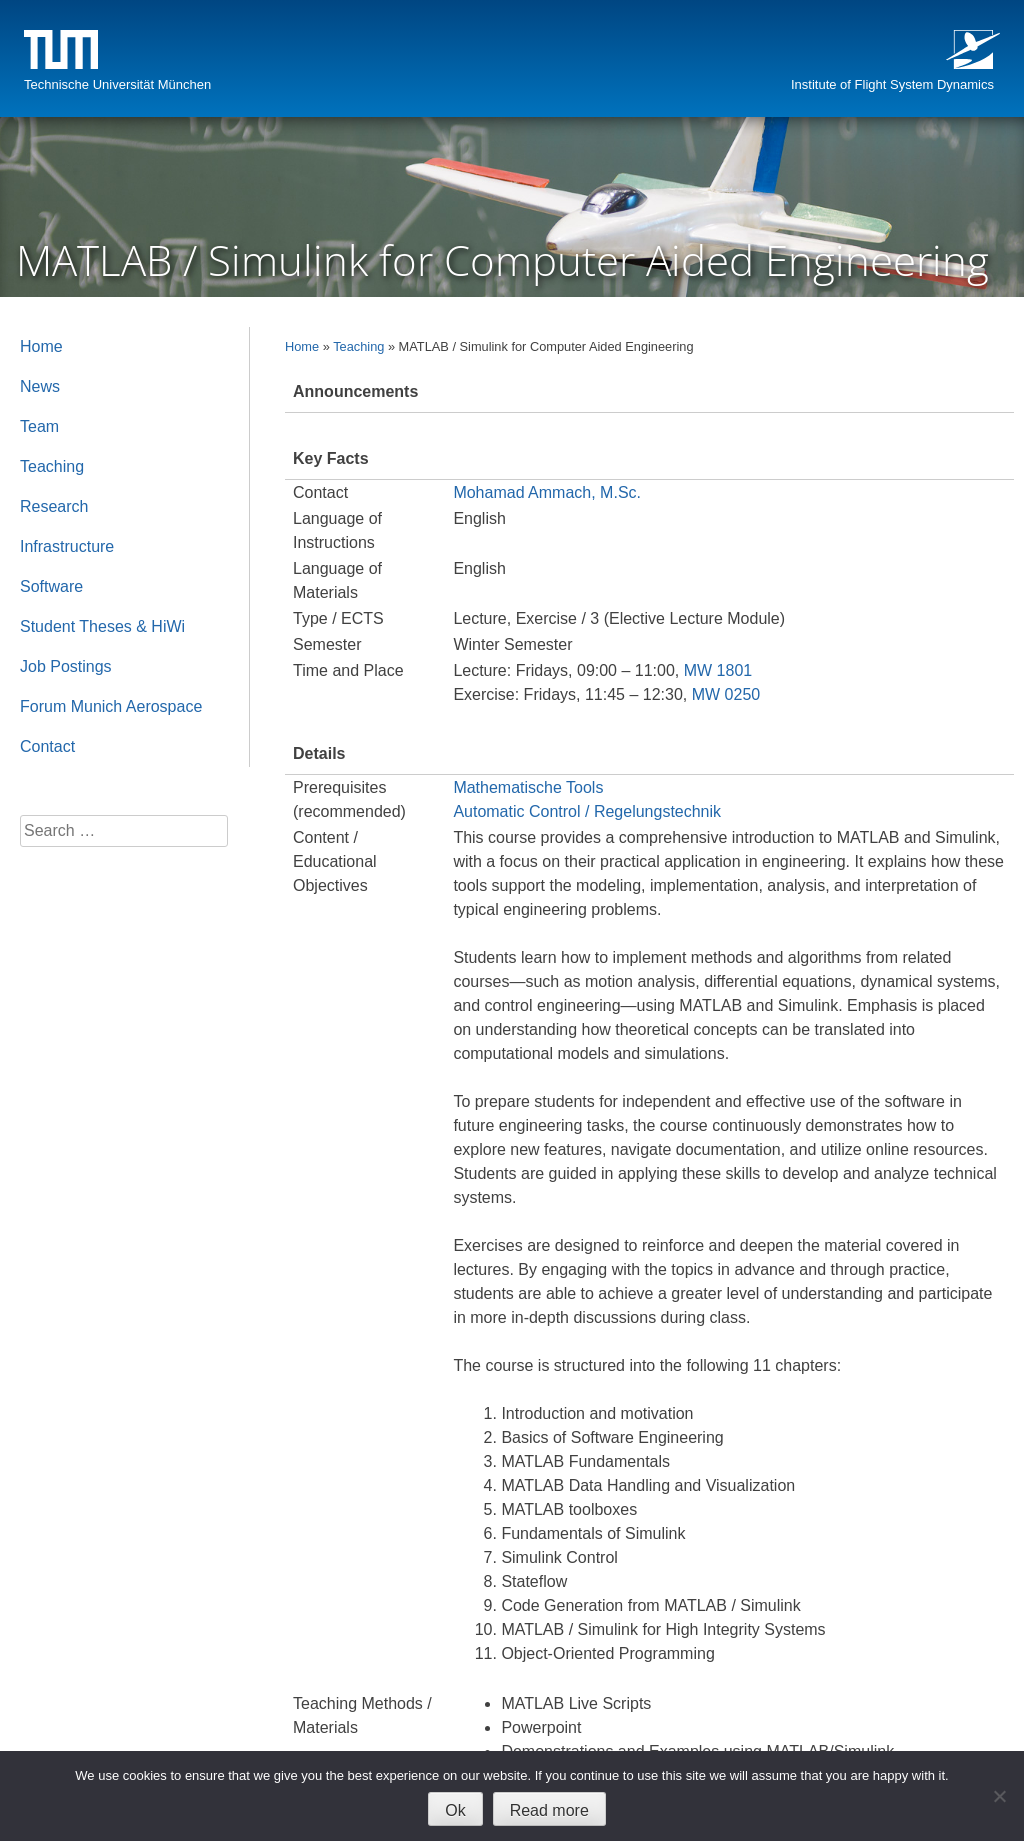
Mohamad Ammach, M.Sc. (547, 492)
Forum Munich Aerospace (111, 706)
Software (51, 586)
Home (302, 346)
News (40, 386)
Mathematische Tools (528, 787)
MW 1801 (718, 670)
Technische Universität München (117, 84)
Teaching (358, 346)
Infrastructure (67, 546)
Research (54, 506)
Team (39, 426)
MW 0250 (726, 694)
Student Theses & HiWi (102, 626)
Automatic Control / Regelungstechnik (587, 811)
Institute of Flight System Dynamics (892, 84)
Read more (549, 1810)
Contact (47, 746)
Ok (455, 1810)
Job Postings (66, 666)
